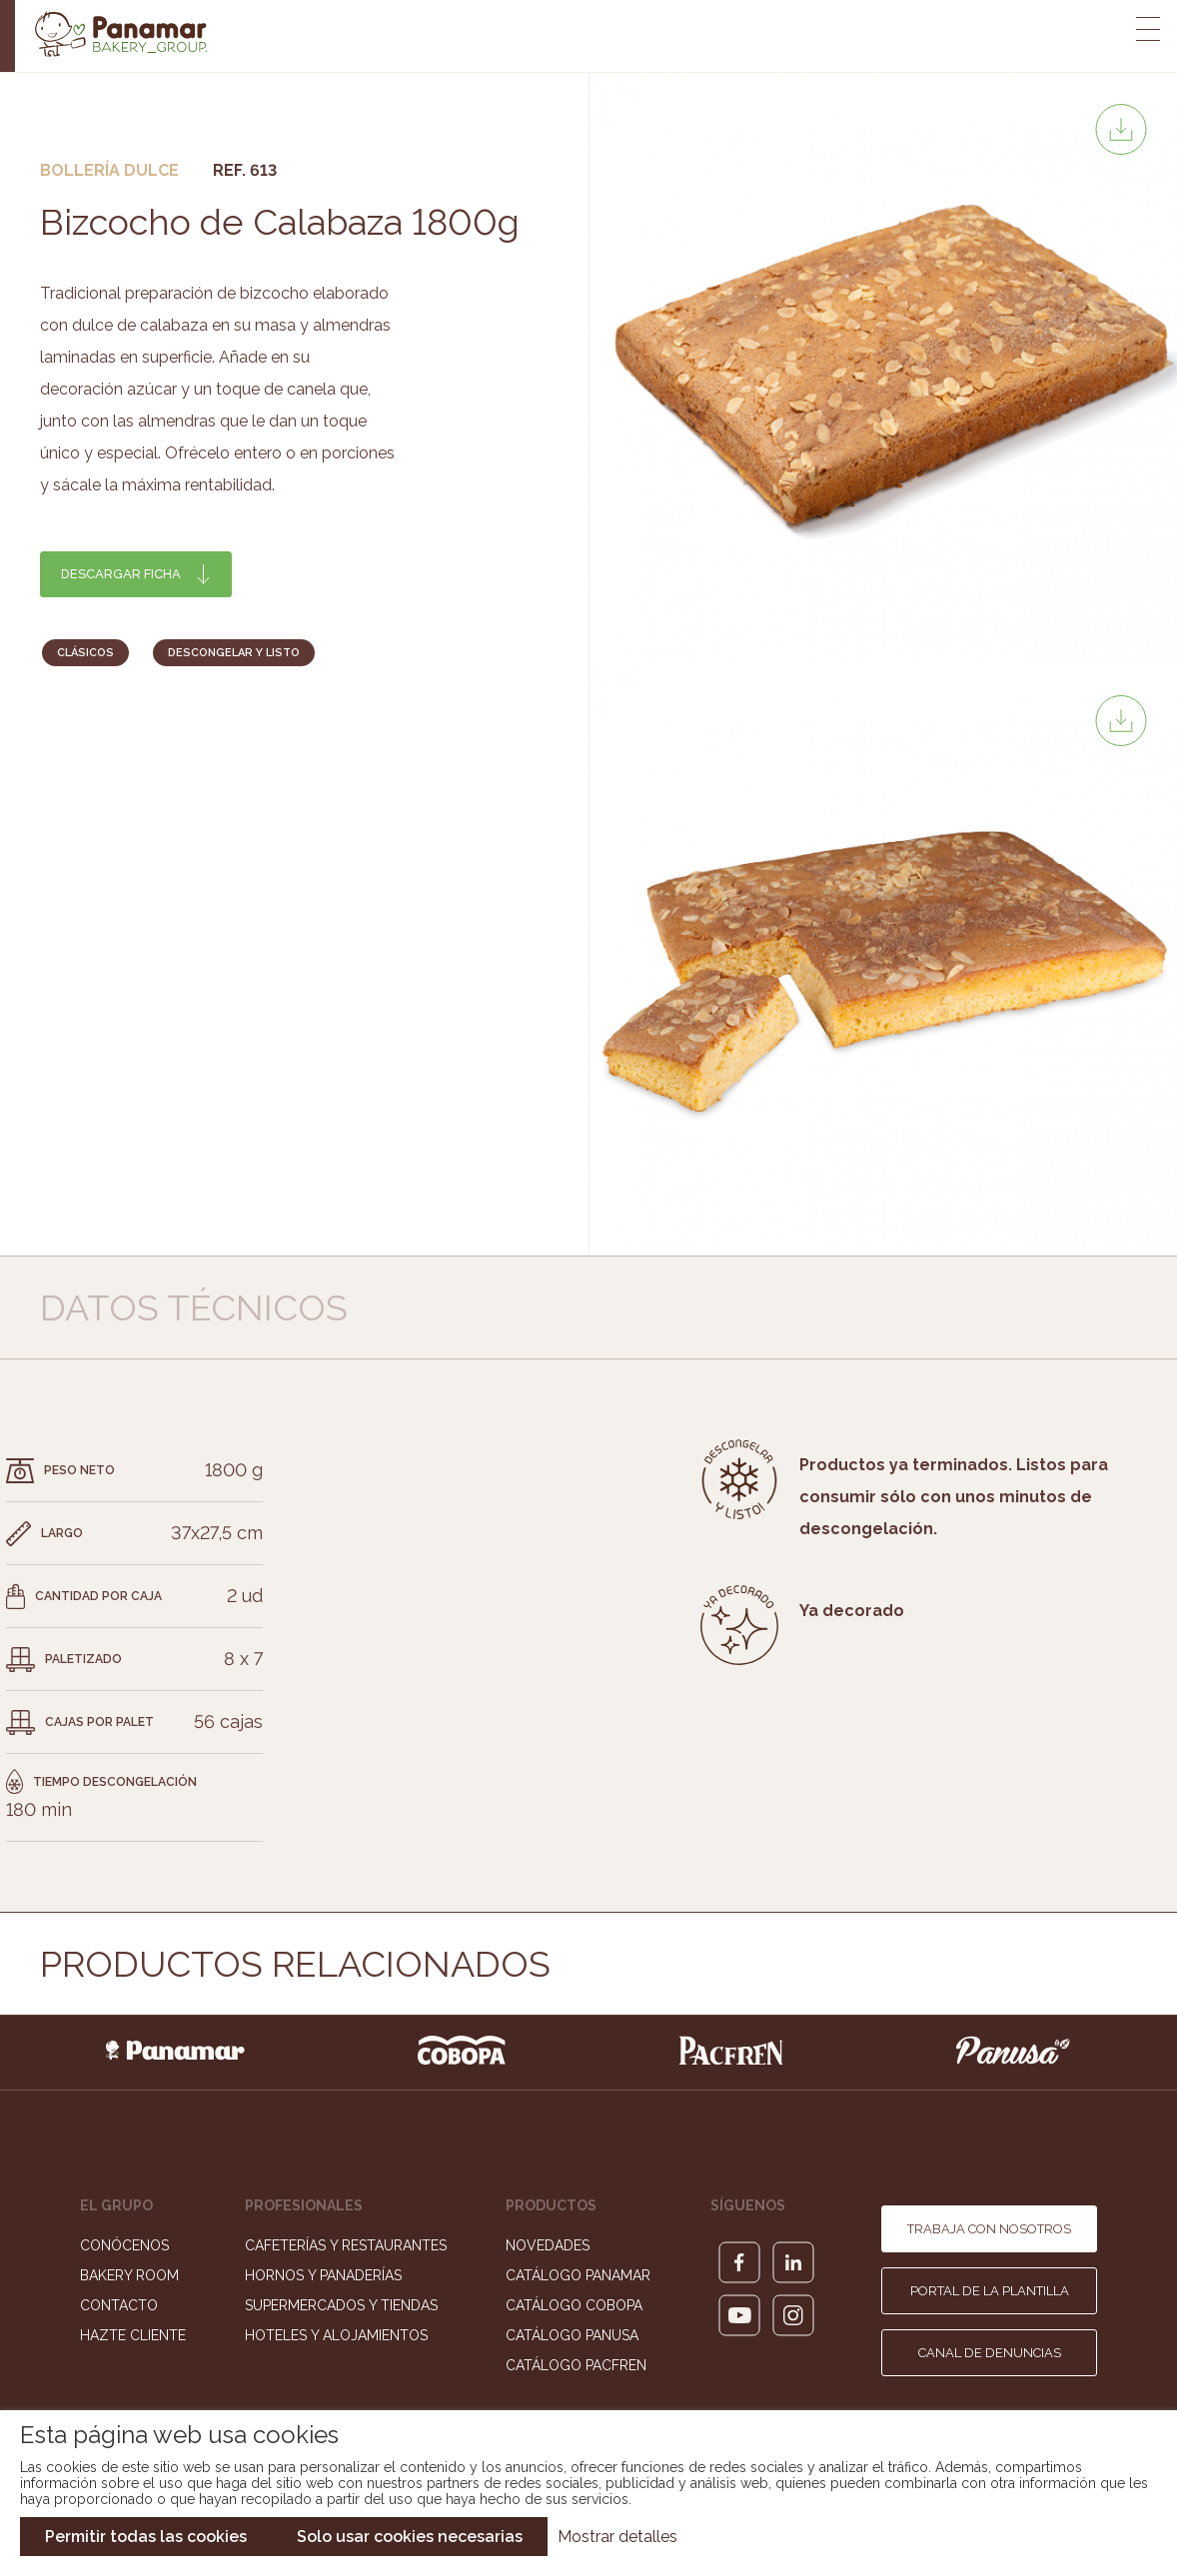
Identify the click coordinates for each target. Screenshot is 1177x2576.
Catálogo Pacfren (576, 2365)
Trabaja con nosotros (989, 2228)
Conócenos (124, 2245)
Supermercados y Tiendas (341, 2305)
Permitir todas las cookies (146, 2536)
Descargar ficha (121, 573)
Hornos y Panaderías (323, 2275)
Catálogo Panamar (578, 2275)
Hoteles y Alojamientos (336, 2335)
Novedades (547, 2245)
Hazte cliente (133, 2335)
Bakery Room (129, 2275)
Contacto (119, 2305)
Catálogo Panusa (572, 2335)
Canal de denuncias (989, 2352)
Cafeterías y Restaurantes (346, 2245)
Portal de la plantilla (989, 2290)
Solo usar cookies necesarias (410, 2536)
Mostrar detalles (617, 2536)
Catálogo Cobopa (574, 2305)
